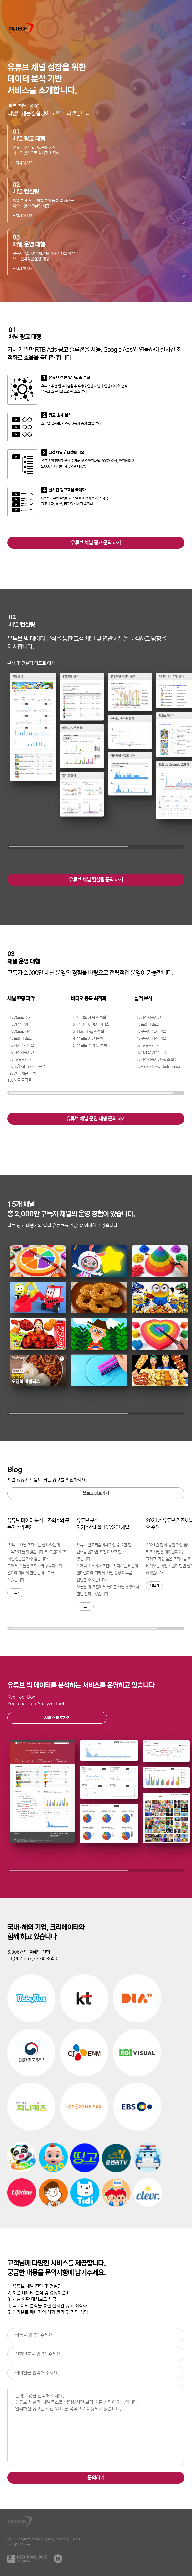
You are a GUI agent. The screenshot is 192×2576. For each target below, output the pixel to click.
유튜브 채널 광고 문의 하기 (96, 543)
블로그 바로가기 (96, 1493)
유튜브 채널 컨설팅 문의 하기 (96, 880)
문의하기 (96, 2478)
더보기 (16, 1593)
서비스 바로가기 (57, 1718)
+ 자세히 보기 (23, 163)
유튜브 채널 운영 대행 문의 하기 (96, 1119)
